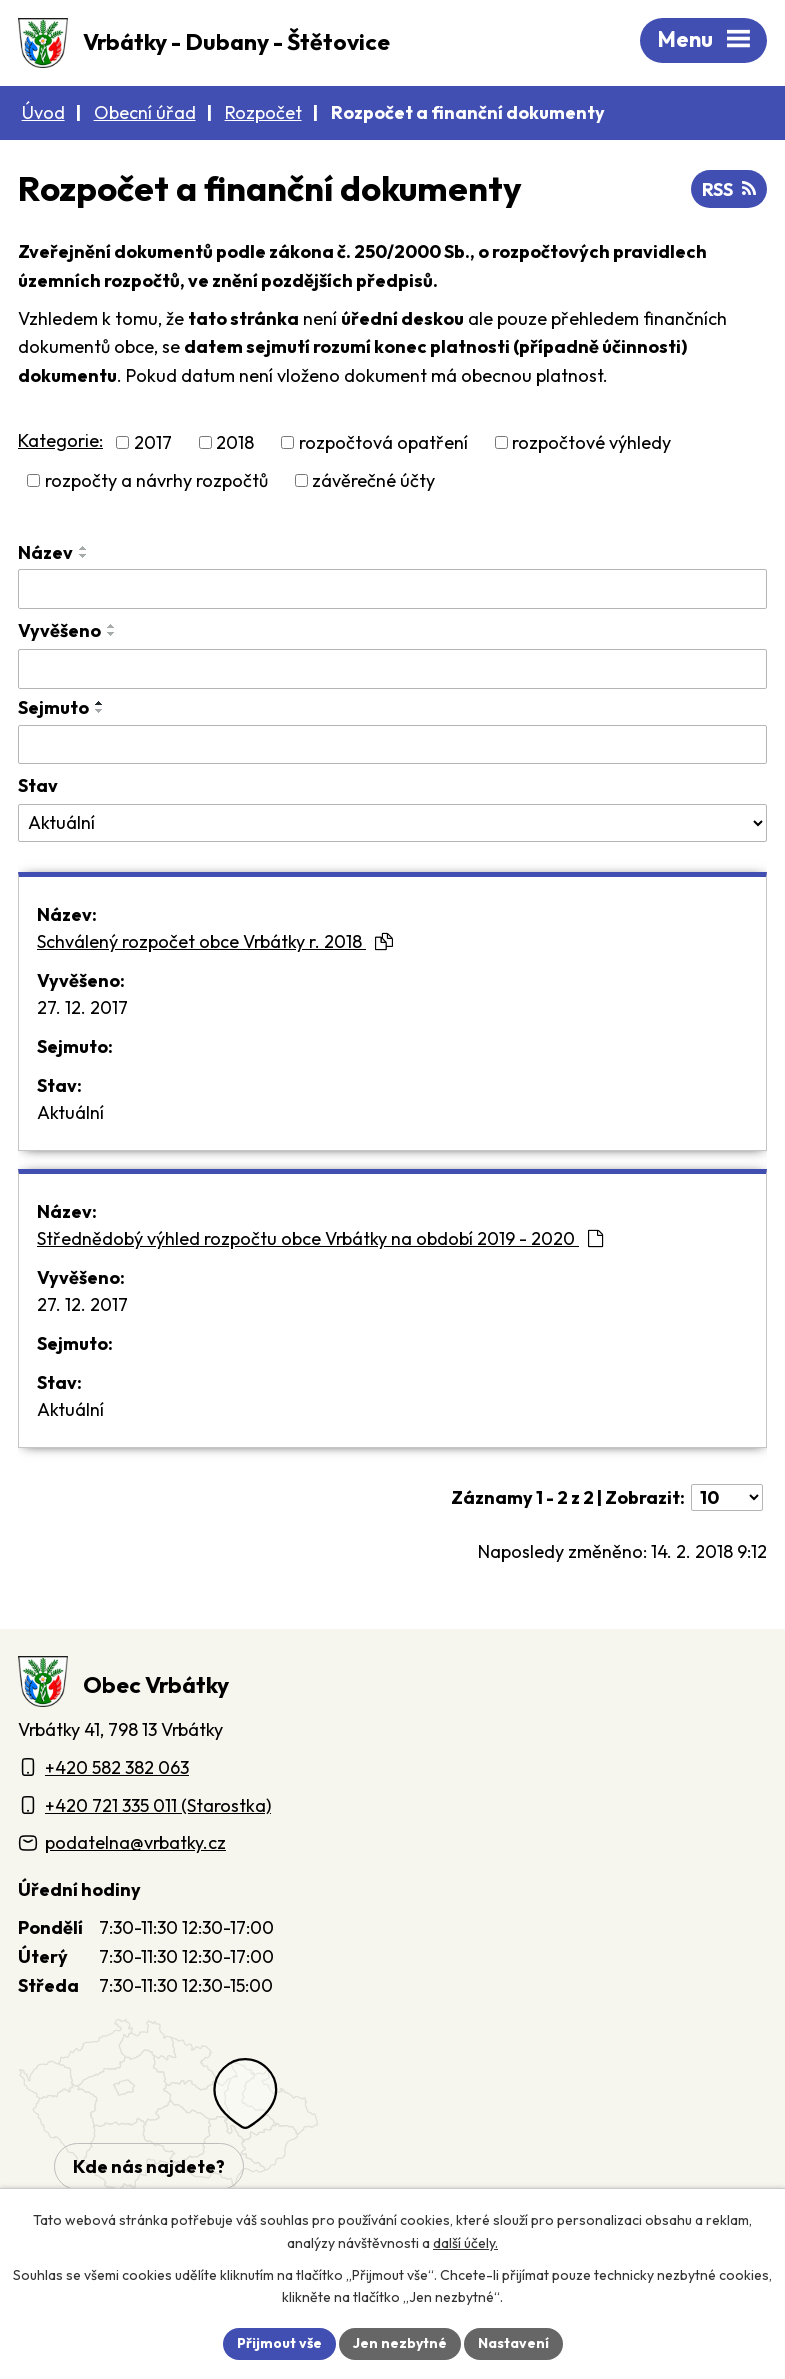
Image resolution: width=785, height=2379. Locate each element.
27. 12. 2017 (82, 1007)
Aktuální (70, 1112)
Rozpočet (263, 112)
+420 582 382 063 (117, 1767)
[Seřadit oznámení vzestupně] (84, 548)
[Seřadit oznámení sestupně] (84, 556)
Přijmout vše (279, 2343)
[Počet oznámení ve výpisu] (727, 1497)
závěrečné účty (373, 480)
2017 (153, 442)
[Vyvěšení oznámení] (392, 669)
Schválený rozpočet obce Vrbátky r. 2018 (215, 941)
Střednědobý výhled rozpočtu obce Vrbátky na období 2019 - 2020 (320, 1238)
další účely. (465, 2243)
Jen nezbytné (400, 2343)
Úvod (43, 112)
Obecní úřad (145, 112)
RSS (729, 189)
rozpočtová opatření (383, 442)
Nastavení (513, 2343)
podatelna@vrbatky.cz (135, 1842)
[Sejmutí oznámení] (392, 745)
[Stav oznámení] (392, 823)
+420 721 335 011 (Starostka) (158, 1805)
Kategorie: (60, 440)
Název (45, 552)
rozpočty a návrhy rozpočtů (156, 480)
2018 (235, 442)
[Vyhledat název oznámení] (392, 589)
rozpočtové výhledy (591, 442)
